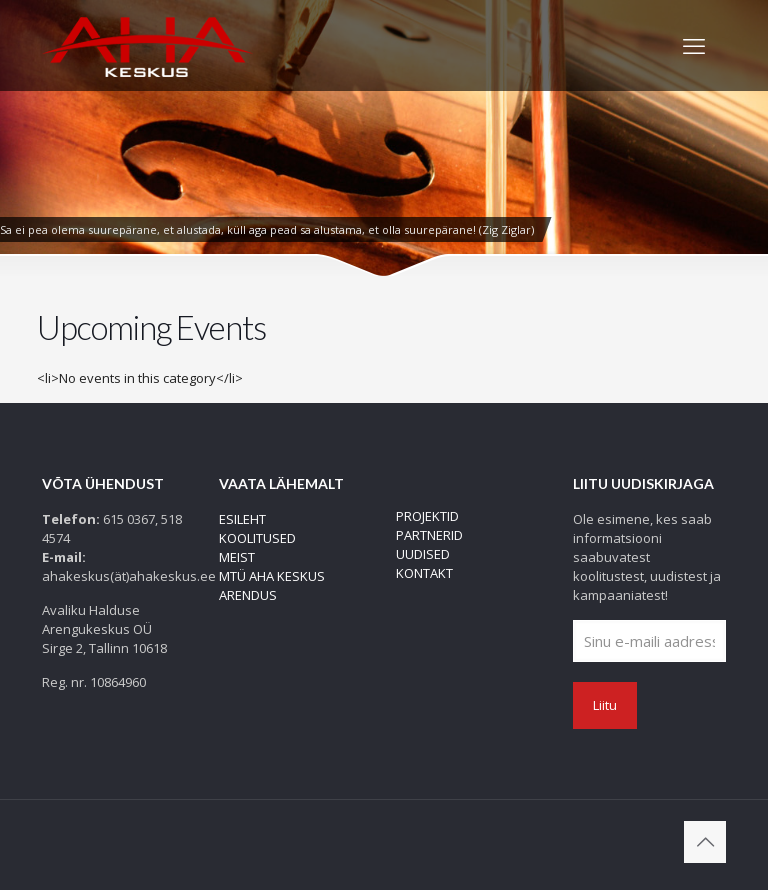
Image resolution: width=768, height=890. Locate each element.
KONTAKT (424, 573)
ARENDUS (248, 595)
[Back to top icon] (705, 842)
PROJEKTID (427, 516)
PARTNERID (429, 535)
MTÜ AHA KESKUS (272, 576)
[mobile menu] (694, 45)
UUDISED (423, 554)
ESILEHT (242, 519)
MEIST (237, 557)
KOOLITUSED (257, 538)
